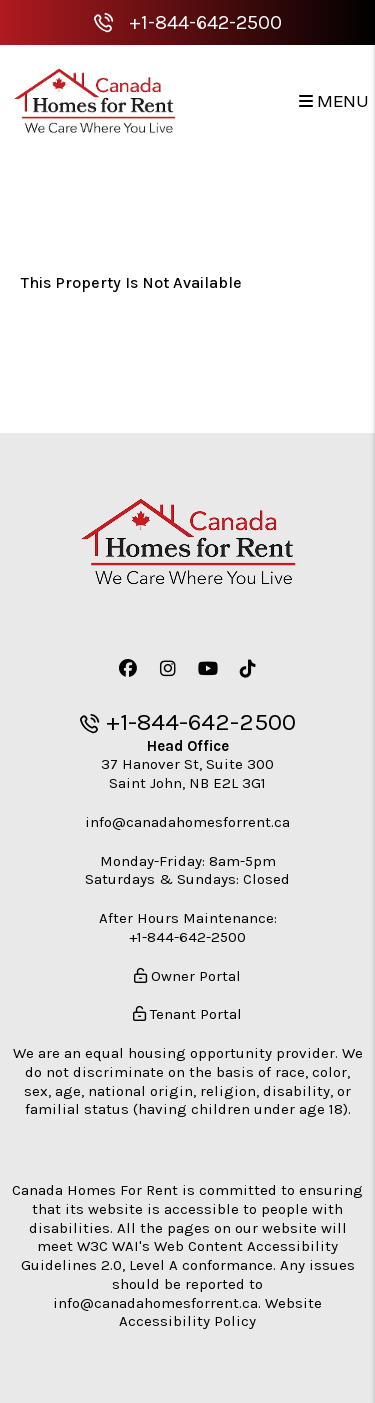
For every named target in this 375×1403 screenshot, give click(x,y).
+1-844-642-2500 (205, 22)
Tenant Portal (187, 1014)
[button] (127, 669)
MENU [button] (334, 102)
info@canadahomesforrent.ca (187, 822)
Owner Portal (187, 976)
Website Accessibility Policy (220, 1312)
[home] (94, 100)
